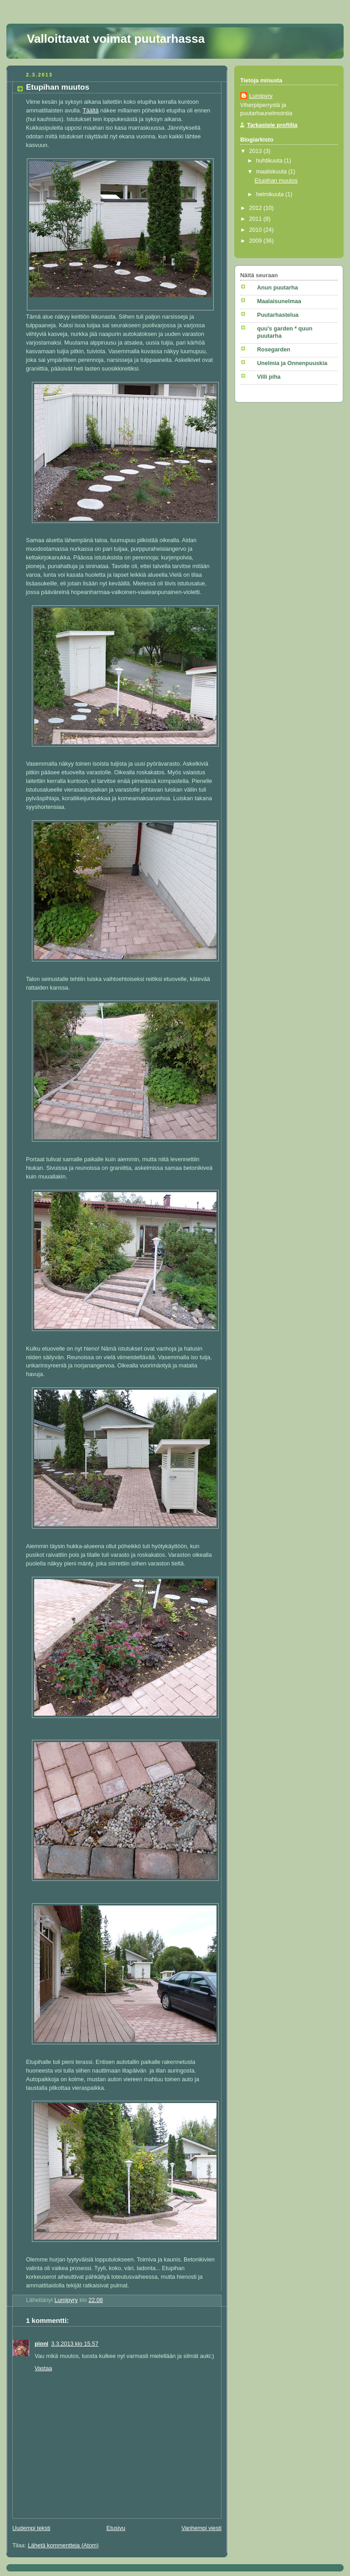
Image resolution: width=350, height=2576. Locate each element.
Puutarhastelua (278, 315)
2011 (256, 219)
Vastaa (43, 2368)
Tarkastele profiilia (272, 125)
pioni (41, 2344)
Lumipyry (261, 96)
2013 (256, 151)
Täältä (91, 110)
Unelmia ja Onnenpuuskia (292, 363)
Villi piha (269, 377)
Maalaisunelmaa (279, 301)
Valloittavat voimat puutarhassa (116, 39)
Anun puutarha (277, 288)
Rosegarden (273, 349)
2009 (256, 241)
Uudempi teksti (31, 2528)
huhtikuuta (270, 161)
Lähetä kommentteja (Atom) (63, 2545)
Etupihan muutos (276, 181)
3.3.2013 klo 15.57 (74, 2344)
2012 (256, 208)
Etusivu (115, 2528)
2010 (256, 230)
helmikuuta (270, 194)
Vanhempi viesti (201, 2528)
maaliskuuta (272, 171)
